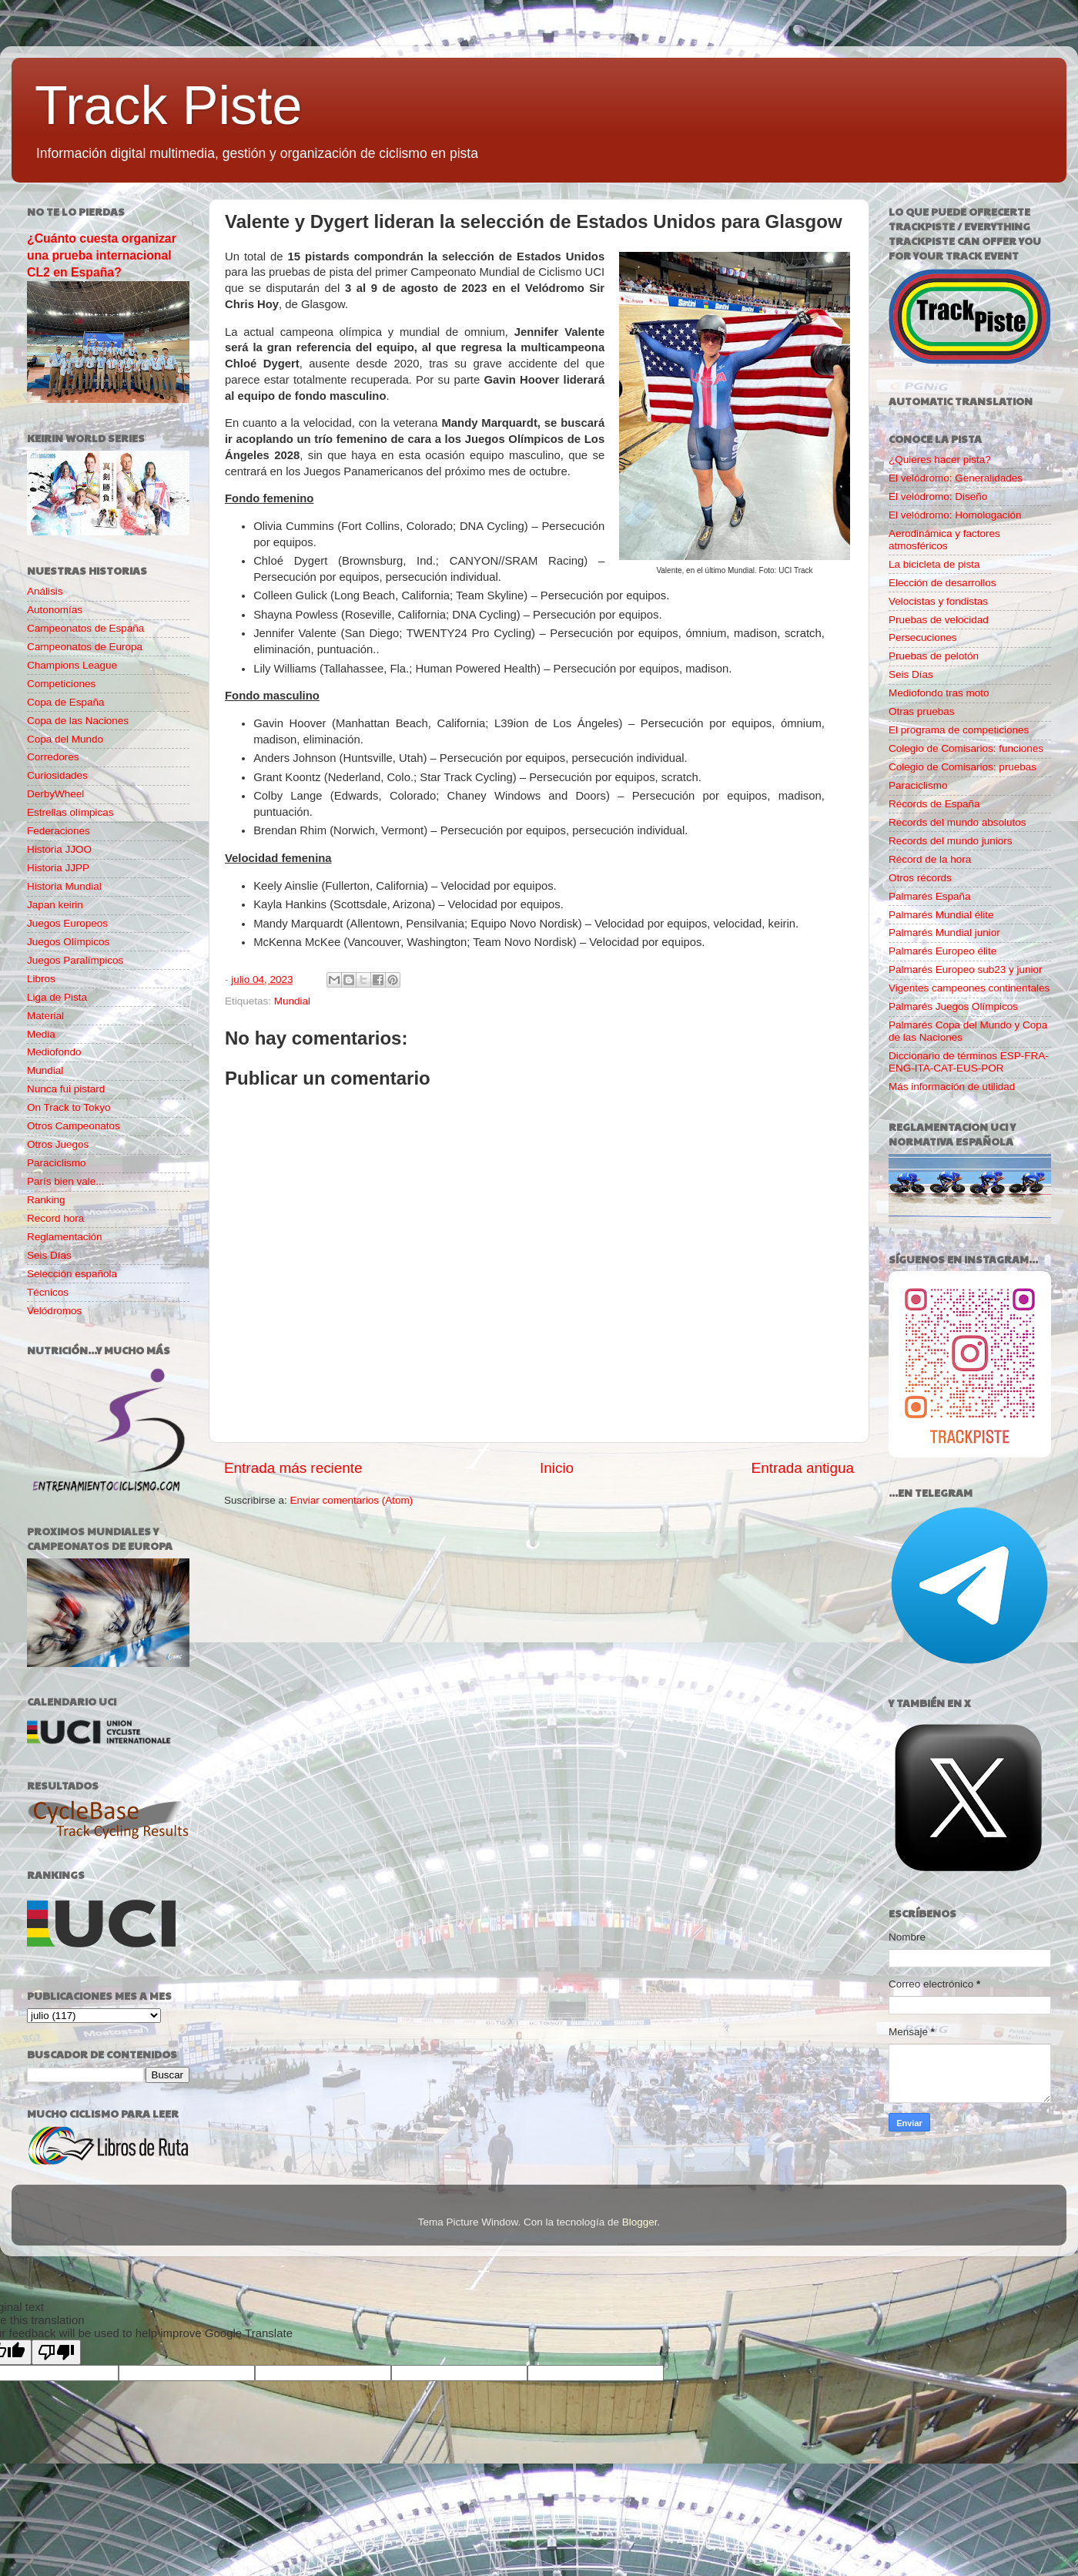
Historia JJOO (59, 849)
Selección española (72, 1274)
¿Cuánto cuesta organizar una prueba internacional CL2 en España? (101, 255)
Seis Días (49, 1255)
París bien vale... (66, 1181)
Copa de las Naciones (78, 720)
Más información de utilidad (952, 1086)
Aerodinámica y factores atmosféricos (944, 540)
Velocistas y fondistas (938, 601)
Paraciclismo (56, 1163)
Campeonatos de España (85, 628)
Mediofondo (54, 1052)
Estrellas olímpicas (70, 812)
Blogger (640, 2222)
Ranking (46, 1200)
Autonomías (54, 609)
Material (45, 1015)
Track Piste (168, 105)
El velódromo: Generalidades (956, 478)
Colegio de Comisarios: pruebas (962, 767)
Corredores (53, 757)
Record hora (55, 1218)
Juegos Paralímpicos (75, 960)
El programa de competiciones (959, 730)
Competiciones (61, 683)
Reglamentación (64, 1237)
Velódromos (54, 1311)
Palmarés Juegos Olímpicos (953, 1006)
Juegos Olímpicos (68, 942)
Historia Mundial (64, 886)
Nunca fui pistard (66, 1089)
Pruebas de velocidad (939, 620)
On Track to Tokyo (69, 1107)
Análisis (45, 591)
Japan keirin (55, 905)
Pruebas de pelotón (934, 656)
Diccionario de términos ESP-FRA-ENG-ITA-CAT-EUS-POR (969, 1062)
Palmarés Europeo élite (942, 951)
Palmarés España (930, 896)
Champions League (72, 665)
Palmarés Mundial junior (944, 932)
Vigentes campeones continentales (969, 988)
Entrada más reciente (293, 1468)
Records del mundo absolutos (957, 822)
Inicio (557, 1468)
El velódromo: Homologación (955, 515)
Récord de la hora (930, 859)
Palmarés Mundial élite (941, 915)
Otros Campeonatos (73, 1126)
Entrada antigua (803, 1468)
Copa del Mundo (65, 739)
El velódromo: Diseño (938, 496)
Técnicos (48, 1292)
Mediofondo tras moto (939, 693)
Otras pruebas (922, 711)
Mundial (292, 1001)
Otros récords (920, 878)
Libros (41, 978)
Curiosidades (57, 775)
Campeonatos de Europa (84, 646)
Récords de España (934, 804)
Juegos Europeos (67, 923)
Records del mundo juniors (951, 841)
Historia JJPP (58, 868)
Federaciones (58, 831)
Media (41, 1034)
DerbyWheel (55, 794)
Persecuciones (923, 637)
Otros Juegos (58, 1144)
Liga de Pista (57, 997)
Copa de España (66, 702)
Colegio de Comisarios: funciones (966, 748)
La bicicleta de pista (934, 564)
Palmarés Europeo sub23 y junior (966, 969)
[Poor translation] (56, 2352)
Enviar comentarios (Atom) (351, 1500)
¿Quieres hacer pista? (940, 459)
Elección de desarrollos (942, 583)
